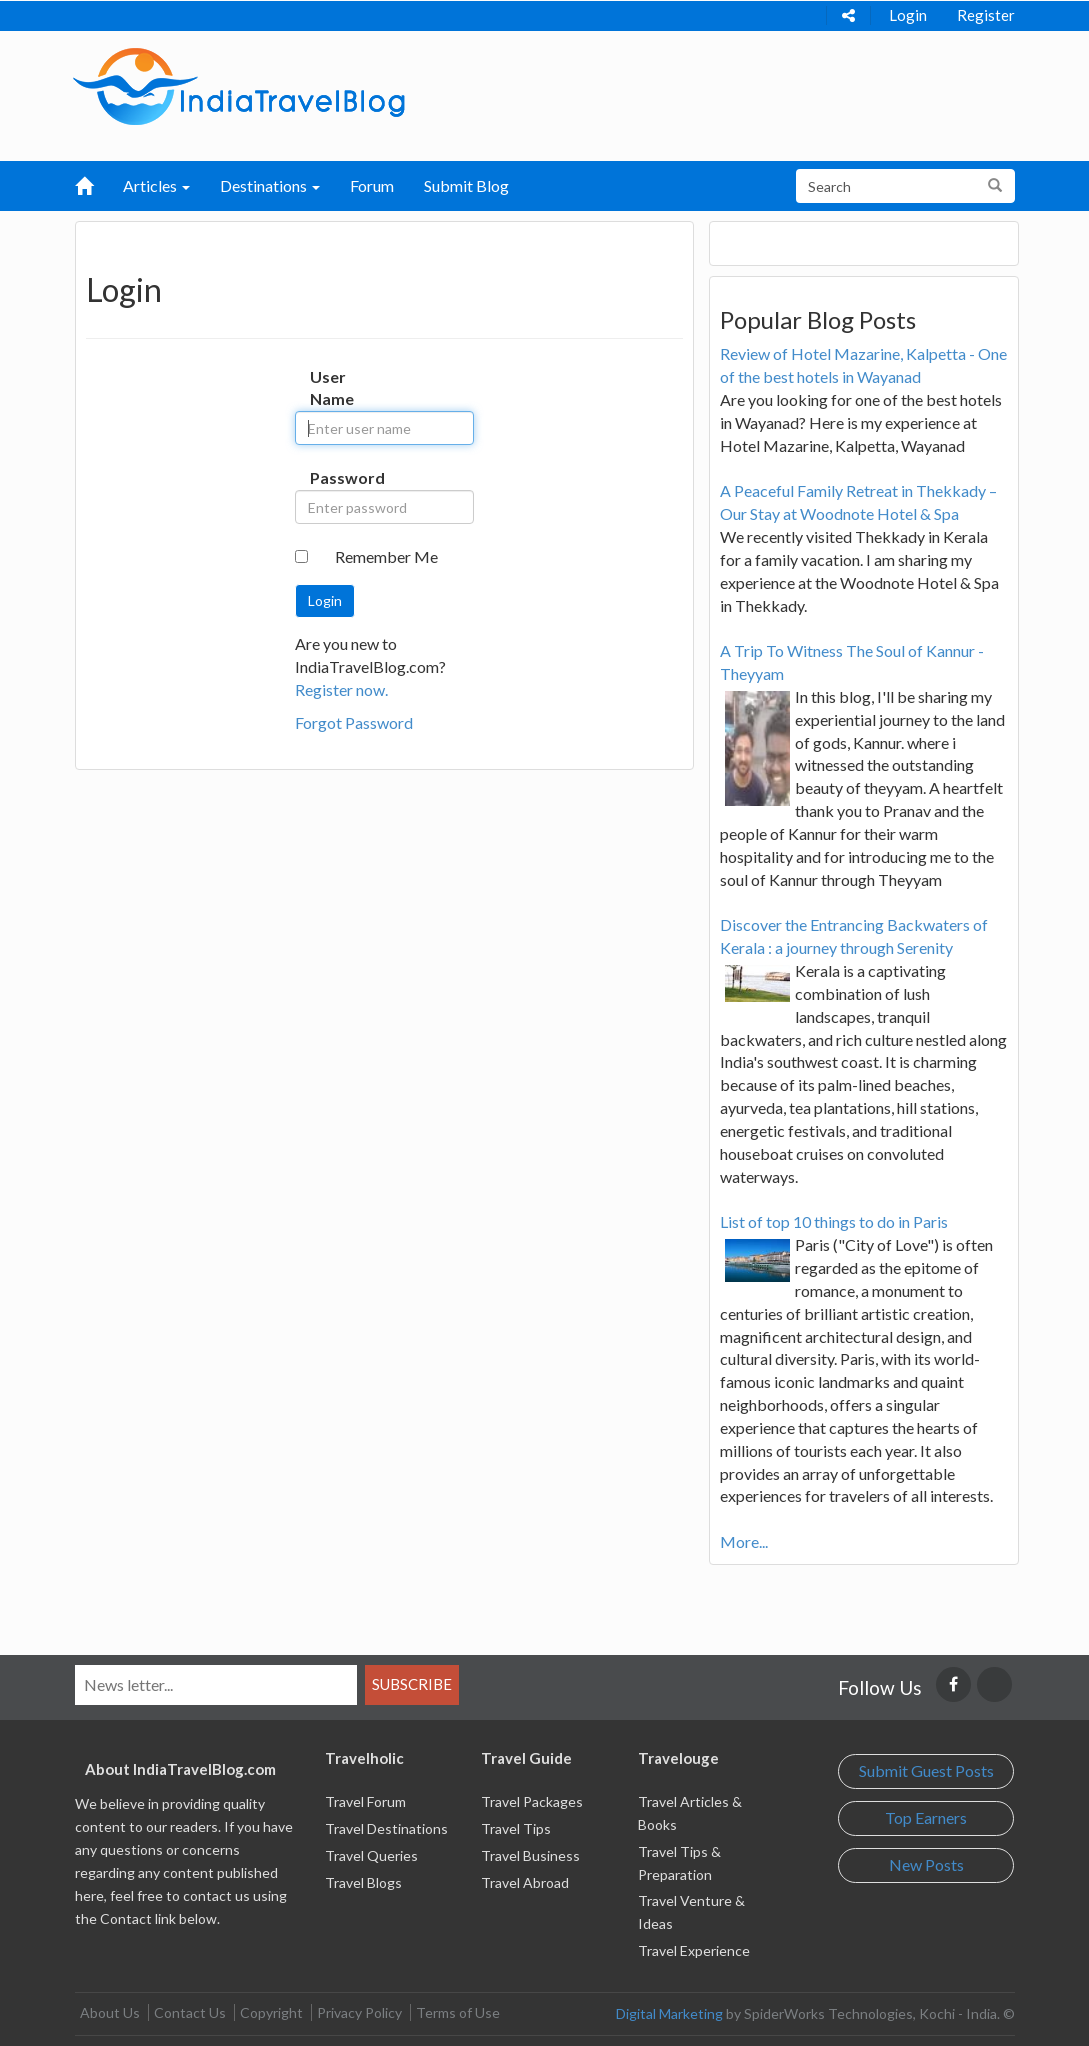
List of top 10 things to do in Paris (834, 1221)
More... (744, 1541)
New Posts (926, 1864)
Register (986, 15)
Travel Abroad (525, 1882)
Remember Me (386, 556)
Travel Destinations (386, 1828)
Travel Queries (371, 1855)
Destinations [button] (270, 185)
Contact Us (190, 2012)
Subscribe (412, 1684)
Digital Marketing (669, 2013)
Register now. (341, 689)
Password (325, 477)
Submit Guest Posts (926, 1770)
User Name (325, 388)
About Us (110, 2012)
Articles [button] (156, 185)
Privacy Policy (359, 2012)
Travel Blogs (363, 1882)
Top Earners (926, 1817)
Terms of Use (458, 2012)
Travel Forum (365, 1801)
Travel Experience (694, 1950)
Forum (372, 185)
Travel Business (530, 1855)
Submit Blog (466, 185)
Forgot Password (354, 722)
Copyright (271, 2012)
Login (908, 15)
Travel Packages (532, 1801)
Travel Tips (516, 1828)
